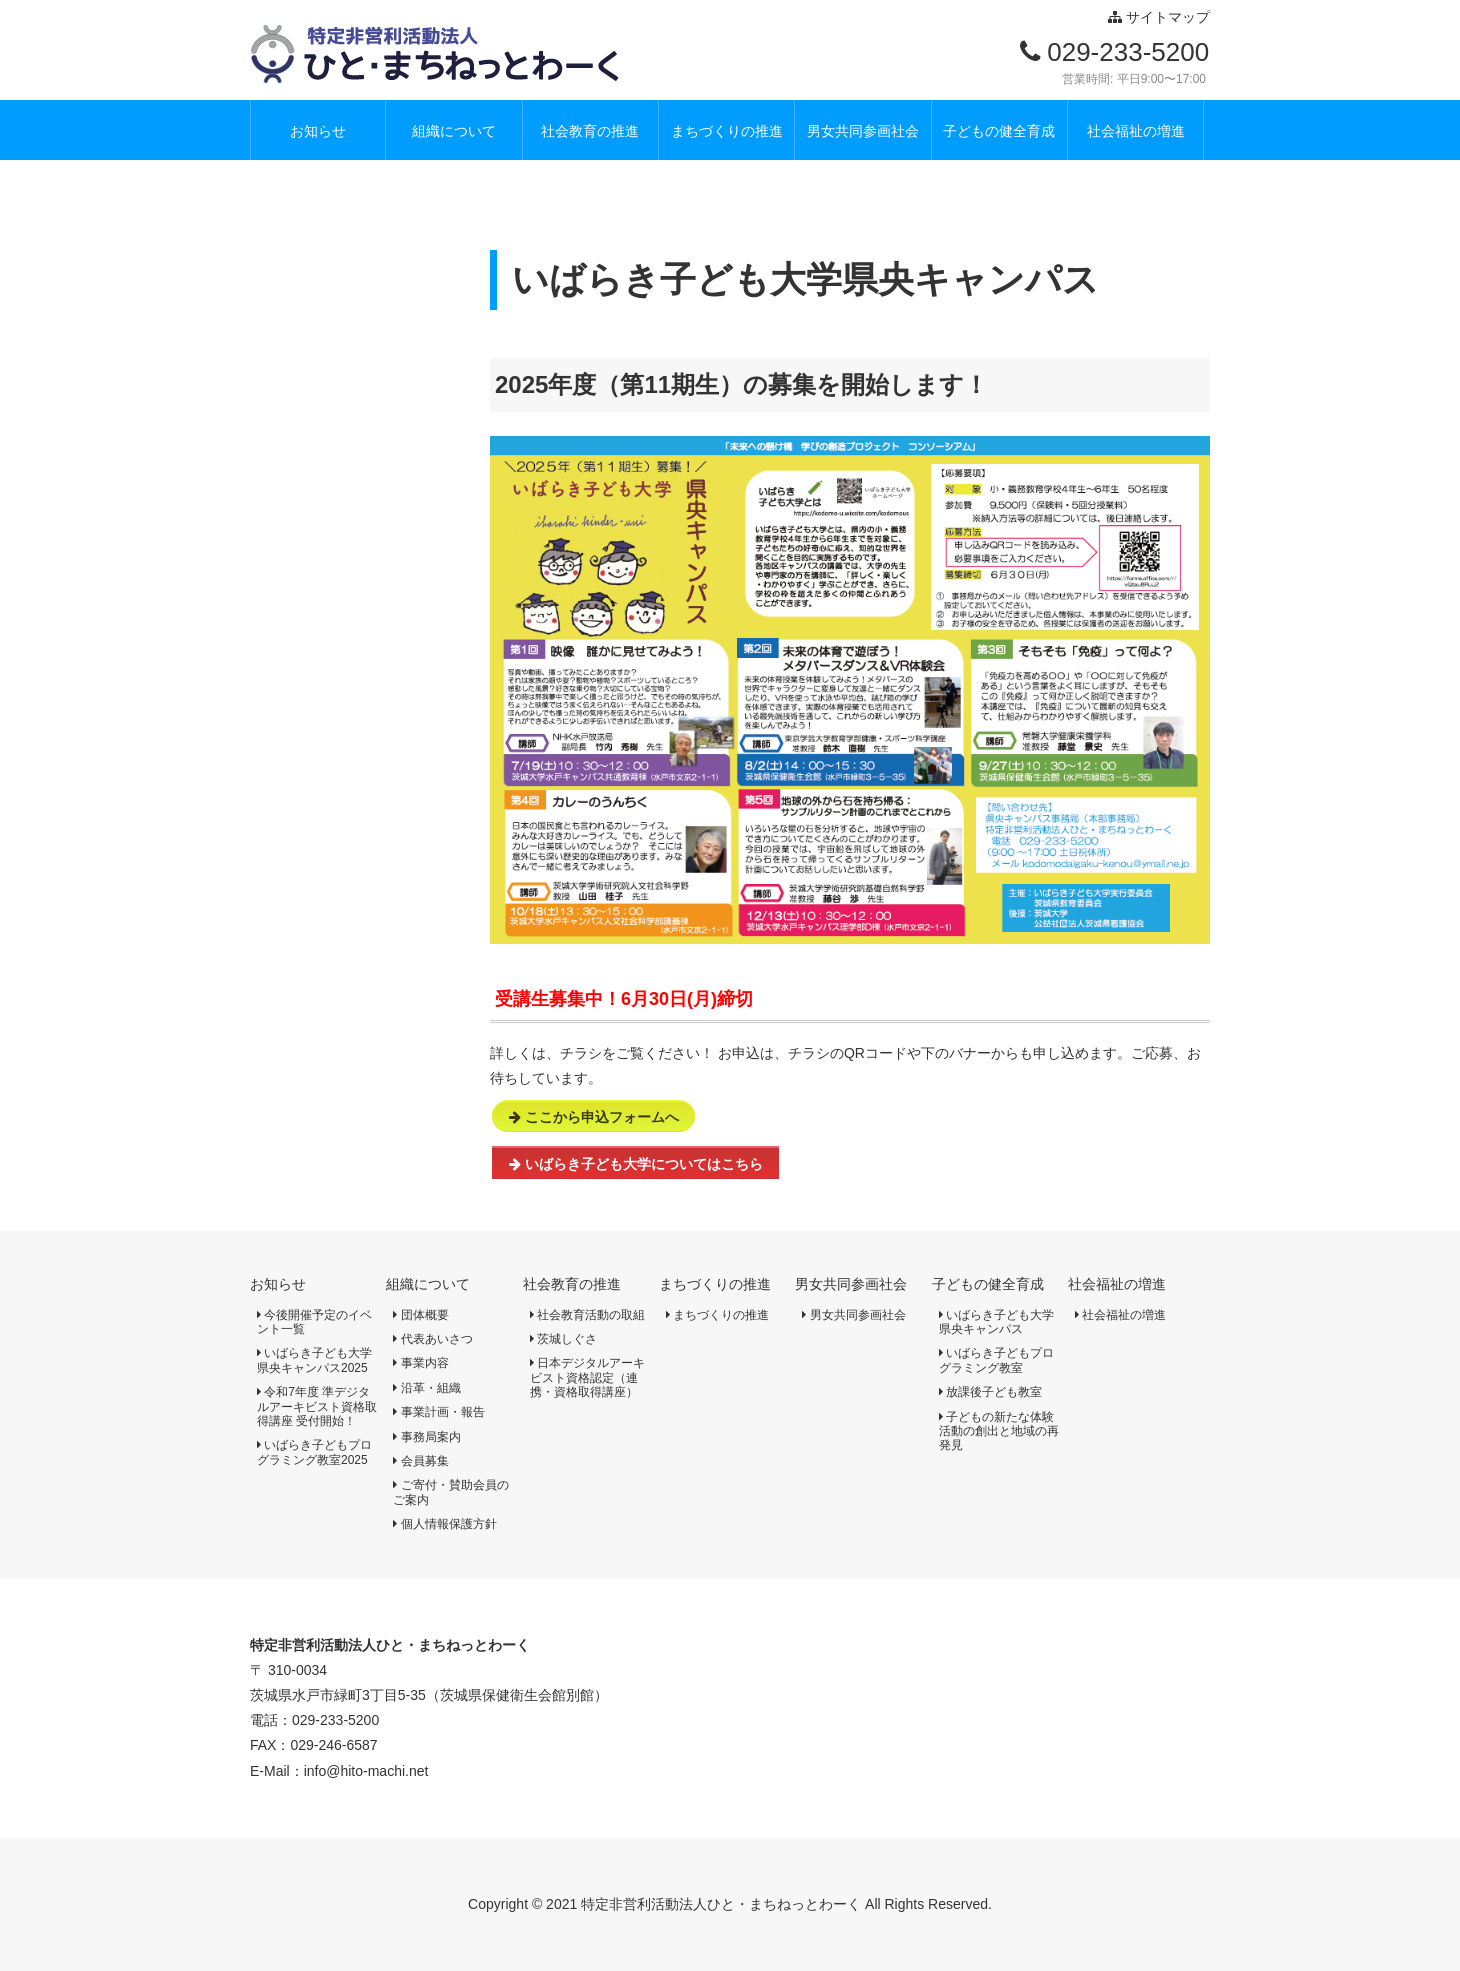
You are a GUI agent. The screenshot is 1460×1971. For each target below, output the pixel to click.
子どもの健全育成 (988, 1284)
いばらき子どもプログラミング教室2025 (314, 1452)
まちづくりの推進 (715, 1284)
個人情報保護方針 (444, 1524)
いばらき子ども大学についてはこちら (636, 1164)
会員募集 (420, 1461)
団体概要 (420, 1315)
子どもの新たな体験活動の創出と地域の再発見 (999, 1431)
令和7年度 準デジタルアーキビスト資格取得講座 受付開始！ (317, 1406)
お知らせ (278, 1284)
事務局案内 (426, 1437)
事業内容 (420, 1363)
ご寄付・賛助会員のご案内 (450, 1492)
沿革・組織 (426, 1388)
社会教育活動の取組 (587, 1315)
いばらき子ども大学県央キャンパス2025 (314, 1360)
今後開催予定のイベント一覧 (314, 1322)
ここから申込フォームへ (594, 1117)
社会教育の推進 (572, 1284)
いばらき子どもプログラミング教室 (996, 1360)
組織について (428, 1284)
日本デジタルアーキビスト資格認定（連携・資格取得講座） (587, 1377)
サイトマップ (1159, 17)
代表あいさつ (432, 1339)
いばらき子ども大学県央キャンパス (996, 1322)
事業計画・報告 (438, 1412)
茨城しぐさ (563, 1339)
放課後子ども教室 (990, 1392)
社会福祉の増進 (1117, 1284)
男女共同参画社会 (851, 1284)
